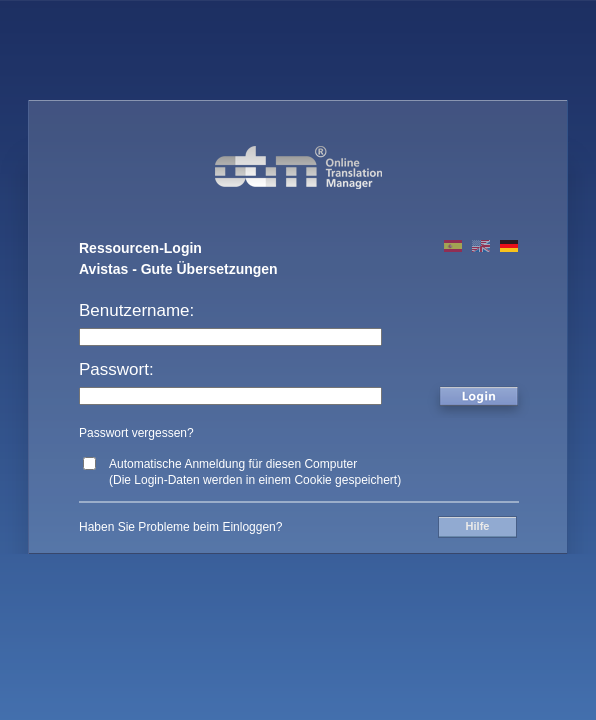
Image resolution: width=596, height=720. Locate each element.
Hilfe (478, 526)
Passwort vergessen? (136, 433)
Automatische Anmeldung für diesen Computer (233, 464)
